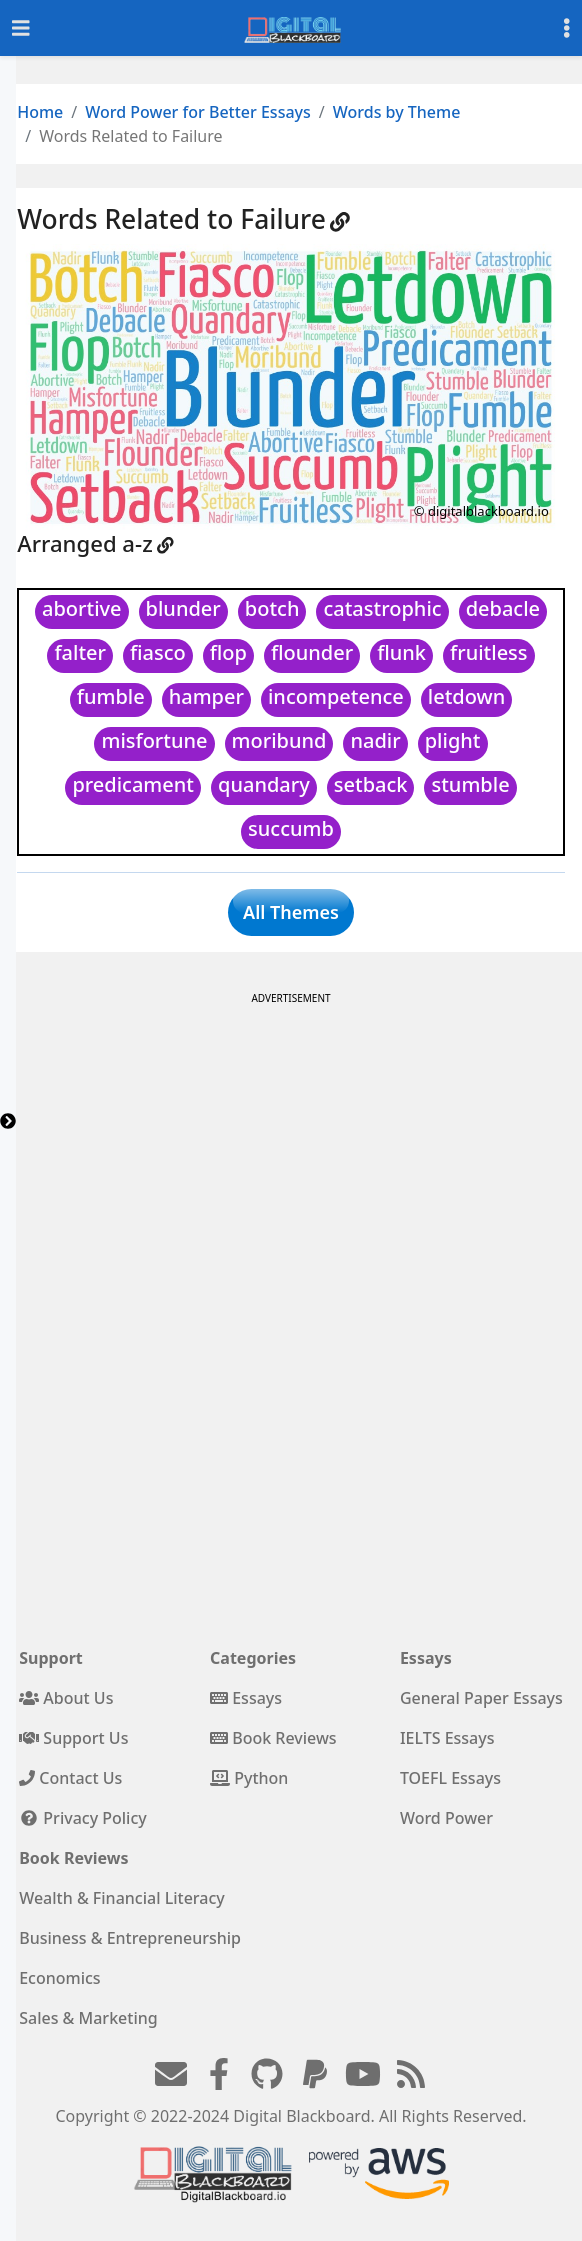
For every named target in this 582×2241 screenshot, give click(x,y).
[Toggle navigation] (21, 28)
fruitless (489, 652)
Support (51, 1658)
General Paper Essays (481, 1698)
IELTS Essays (447, 1738)
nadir (375, 740)
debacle (503, 608)
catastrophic (382, 608)
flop (228, 652)
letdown (466, 696)
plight (453, 740)
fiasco (158, 652)
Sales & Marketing (88, 2018)
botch (272, 608)
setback (371, 784)
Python (249, 1778)
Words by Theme (397, 112)
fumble (111, 696)
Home (40, 112)
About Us (66, 1698)
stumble (470, 784)
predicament (133, 784)
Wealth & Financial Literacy (122, 1898)
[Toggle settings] (567, 28)
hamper (206, 696)
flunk (401, 652)
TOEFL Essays (450, 1778)
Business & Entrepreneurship (130, 1938)
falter (80, 652)
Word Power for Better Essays (198, 112)
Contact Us (70, 1778)
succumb (291, 828)
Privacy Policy (83, 1818)
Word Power (446, 1818)
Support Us (73, 1738)
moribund (279, 740)
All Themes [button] (291, 912)
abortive (82, 608)
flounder (312, 652)
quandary (264, 784)
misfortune (154, 740)
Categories (253, 1658)
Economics (59, 1978)
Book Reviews (273, 1738)
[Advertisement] (289, 1150)
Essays (246, 1698)
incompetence (336, 696)
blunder (183, 608)
